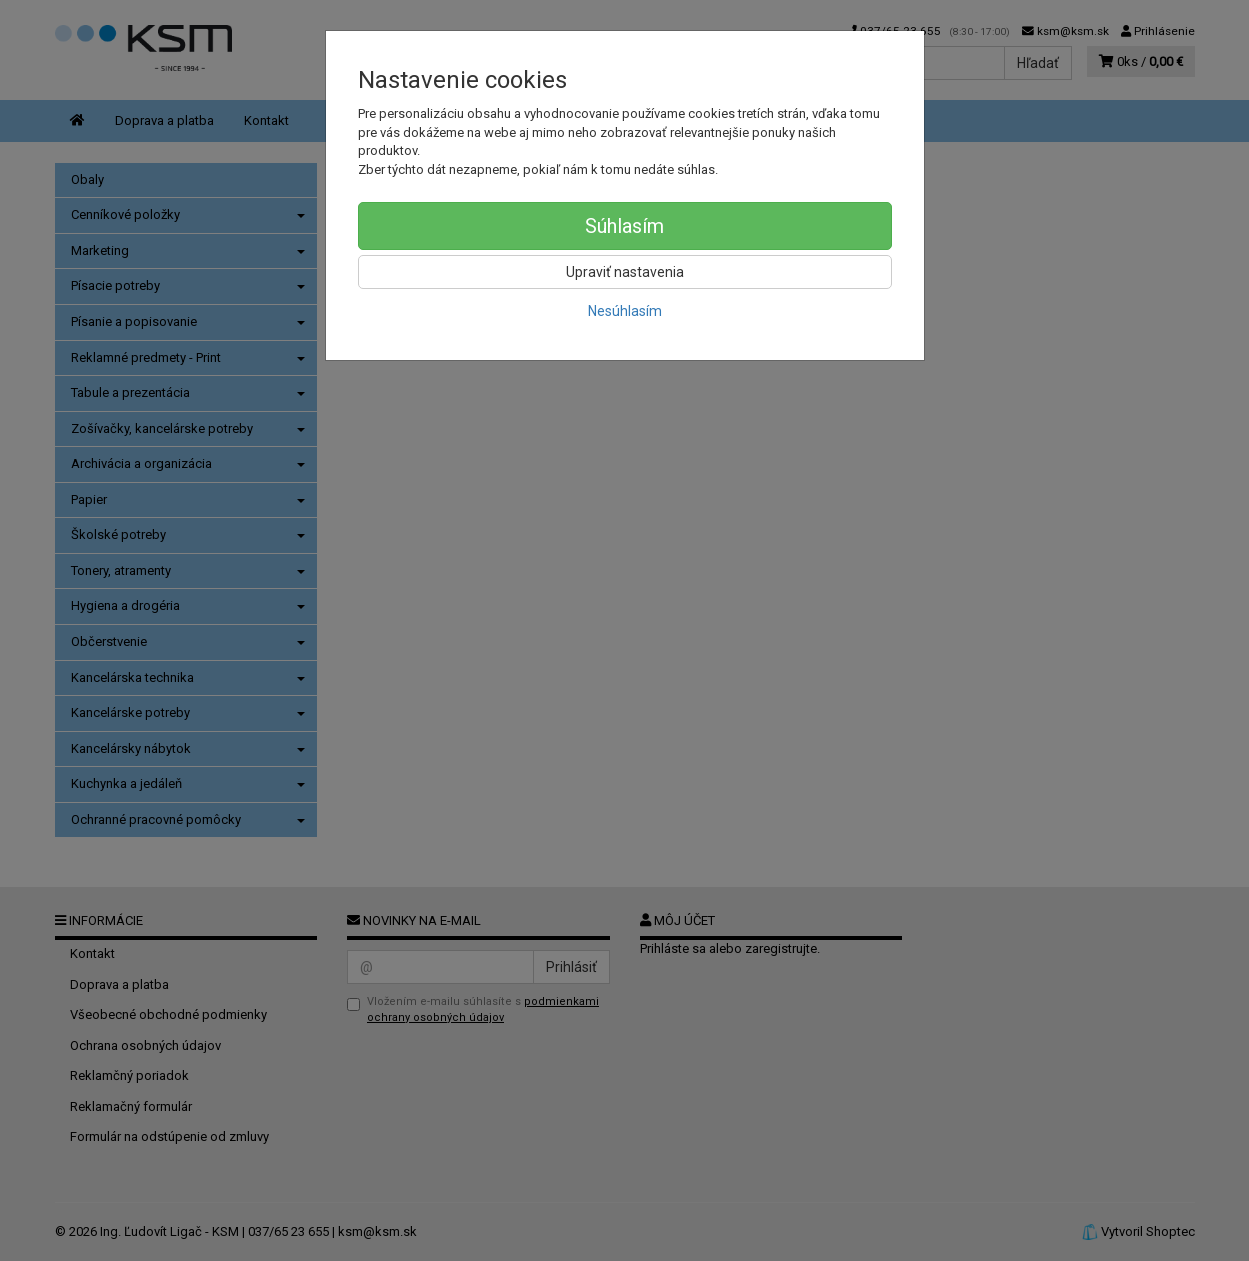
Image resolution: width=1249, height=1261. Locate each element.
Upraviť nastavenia (625, 272)
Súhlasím (624, 226)
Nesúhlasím (625, 311)
